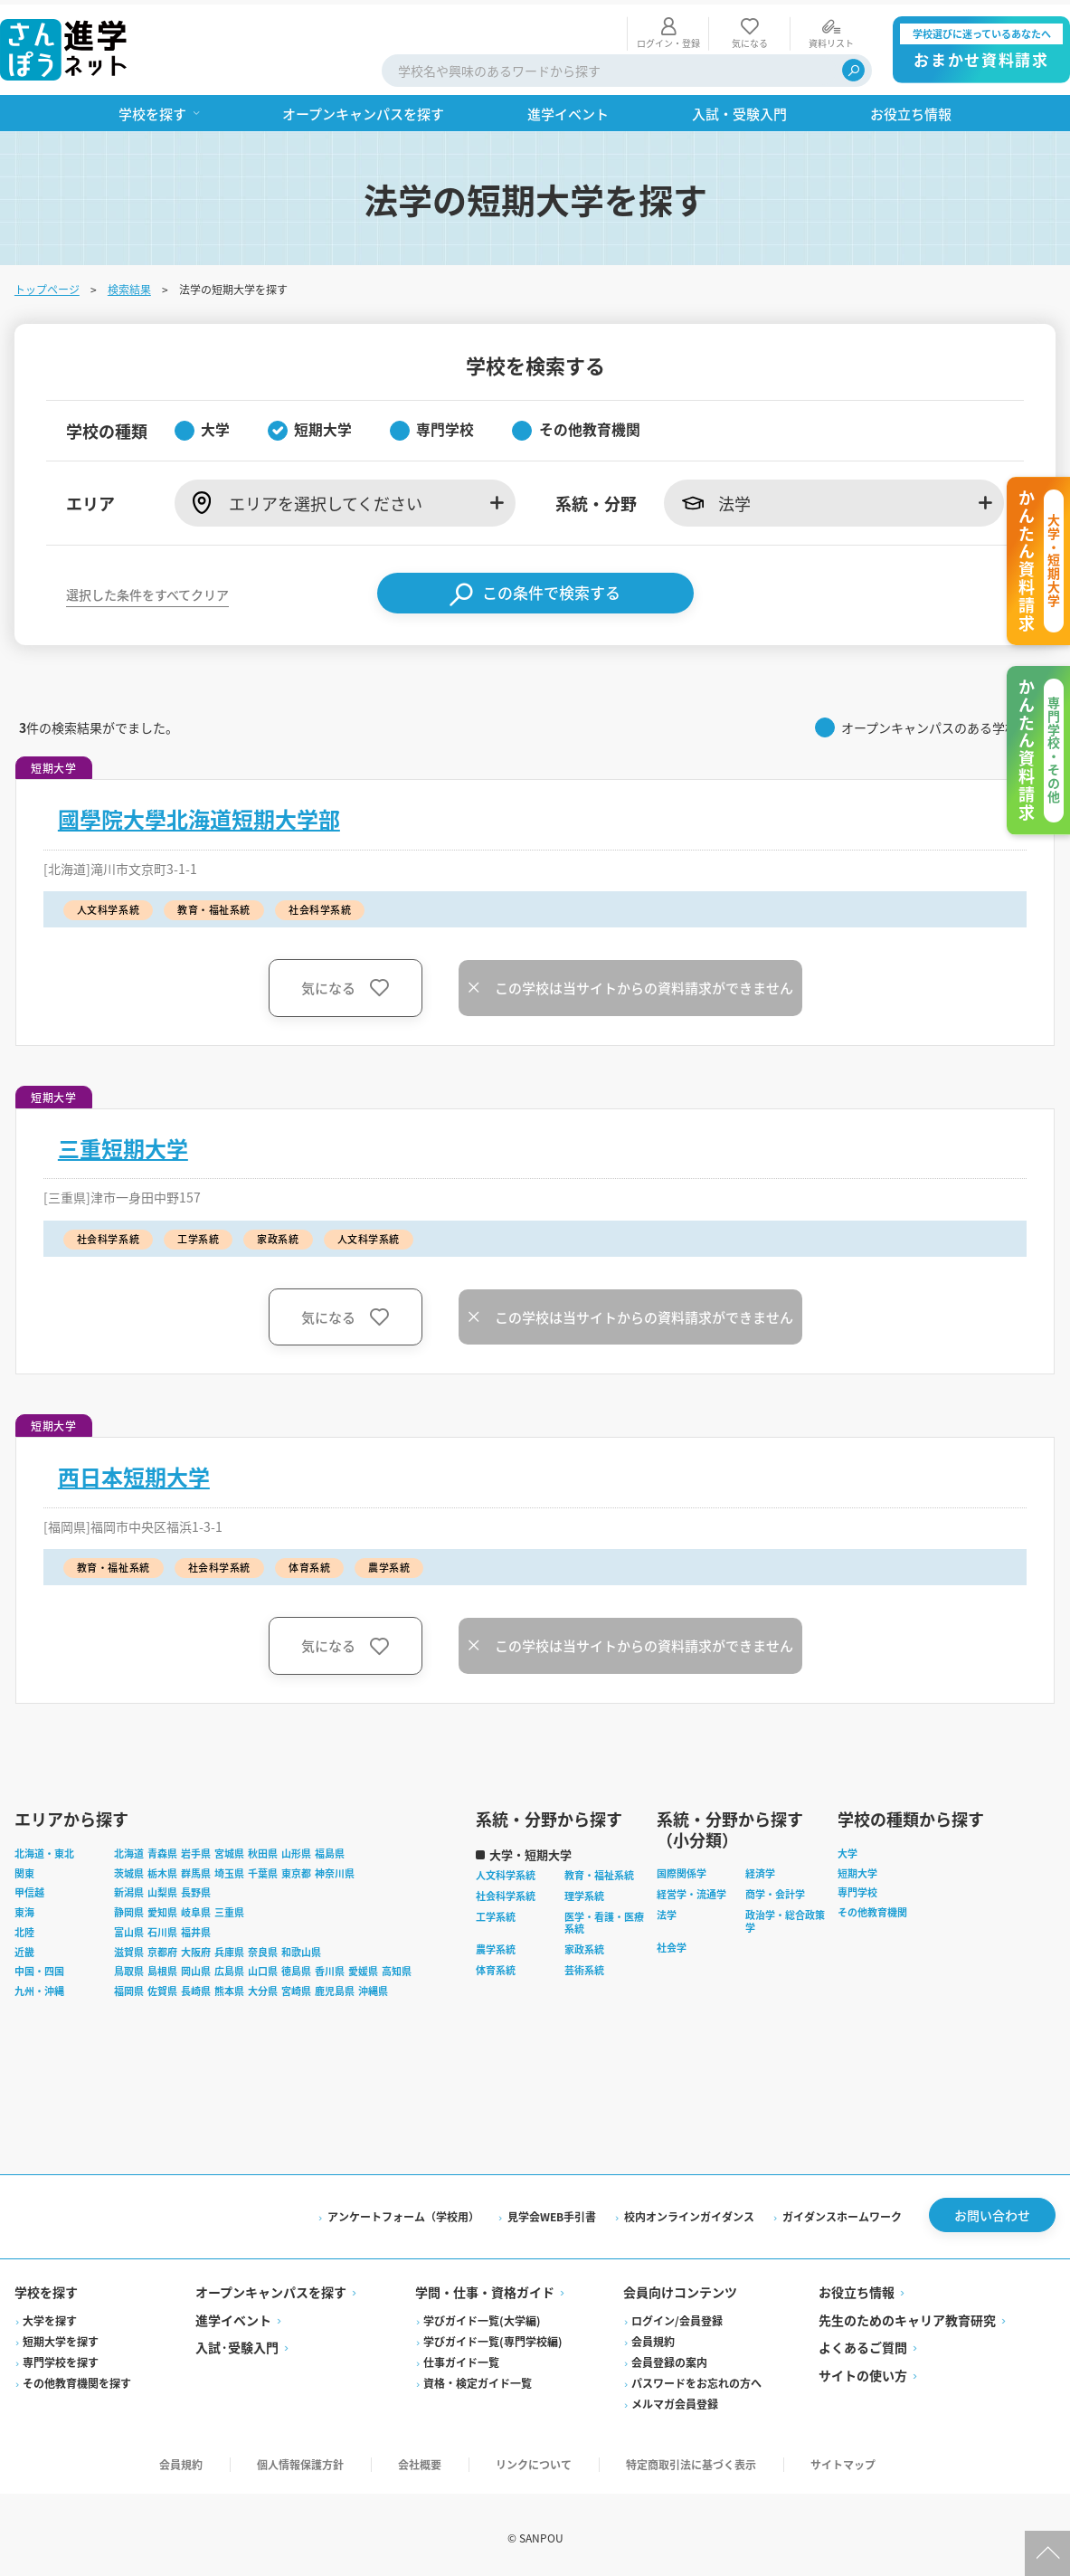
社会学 (672, 1943)
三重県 (229, 1908)
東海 (24, 1908)
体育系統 (496, 1965)
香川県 (330, 1967)
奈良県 (263, 1947)
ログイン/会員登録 (677, 2316)
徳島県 (296, 1967)
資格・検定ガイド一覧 (477, 2378)
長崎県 (196, 1987)
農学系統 (496, 1945)
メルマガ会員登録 (674, 2399)
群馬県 (196, 1868)
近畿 (24, 1947)
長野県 (196, 1888)
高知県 (397, 1967)
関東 (24, 1868)
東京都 (296, 1868)
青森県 (162, 1848)
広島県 (229, 1967)
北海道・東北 (44, 1848)
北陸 (24, 1927)
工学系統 (496, 1912)
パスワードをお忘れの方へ (696, 2378)
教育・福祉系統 (599, 1871)
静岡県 (129, 1908)
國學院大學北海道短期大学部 (199, 814)
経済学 (760, 1869)
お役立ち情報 (857, 2288)
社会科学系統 (505, 1891)
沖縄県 (373, 1987)
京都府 (162, 1947)
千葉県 (263, 1868)
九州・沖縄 (39, 1987)
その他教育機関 (872, 1908)
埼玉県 (229, 1868)
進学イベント (233, 2315)
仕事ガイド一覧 (461, 2357)
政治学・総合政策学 (785, 1916)
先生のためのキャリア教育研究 (907, 2315)
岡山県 (196, 1967)
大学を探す (50, 2316)
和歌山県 (301, 1947)
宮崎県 (296, 1987)
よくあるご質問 (863, 2343)
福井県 (196, 1927)
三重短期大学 (123, 1143)
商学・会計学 (775, 1890)
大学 (847, 1848)
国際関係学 (681, 1869)
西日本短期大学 (134, 1472)
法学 (667, 1910)
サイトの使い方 (863, 2371)
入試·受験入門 (237, 2343)
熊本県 (229, 1987)
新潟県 (129, 1888)
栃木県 (162, 1868)
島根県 (162, 1967)
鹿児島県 (335, 1987)
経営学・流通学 (691, 1890)
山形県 (296, 1848)
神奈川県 (335, 1868)
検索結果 (129, 284)
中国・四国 (39, 1967)
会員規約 (653, 2336)
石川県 (162, 1927)
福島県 (330, 1848)
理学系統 (584, 1891)
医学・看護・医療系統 (604, 1918)
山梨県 (162, 1888)
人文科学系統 (505, 1871)
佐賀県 (162, 1987)
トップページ (47, 284)
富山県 (129, 1927)
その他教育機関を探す (77, 2378)
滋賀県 (129, 1947)
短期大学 (857, 1868)
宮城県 (229, 1848)
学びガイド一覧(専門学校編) (493, 2336)
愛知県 (162, 1908)
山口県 (263, 1967)
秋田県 (263, 1848)
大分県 (263, 1987)
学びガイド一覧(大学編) (482, 2316)
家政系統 (584, 1945)
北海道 (129, 1848)
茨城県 (129, 1868)
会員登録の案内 (669, 2357)
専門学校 (857, 1888)
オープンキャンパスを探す (270, 2288)
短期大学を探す (61, 2336)
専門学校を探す (61, 2357)
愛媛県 (363, 1967)
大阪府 (196, 1947)
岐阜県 (196, 1908)
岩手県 (196, 1848)
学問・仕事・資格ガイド (484, 2288)
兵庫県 (229, 1947)
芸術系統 (584, 1965)
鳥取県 (129, 1967)
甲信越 (29, 1888)
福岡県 (129, 1987)
